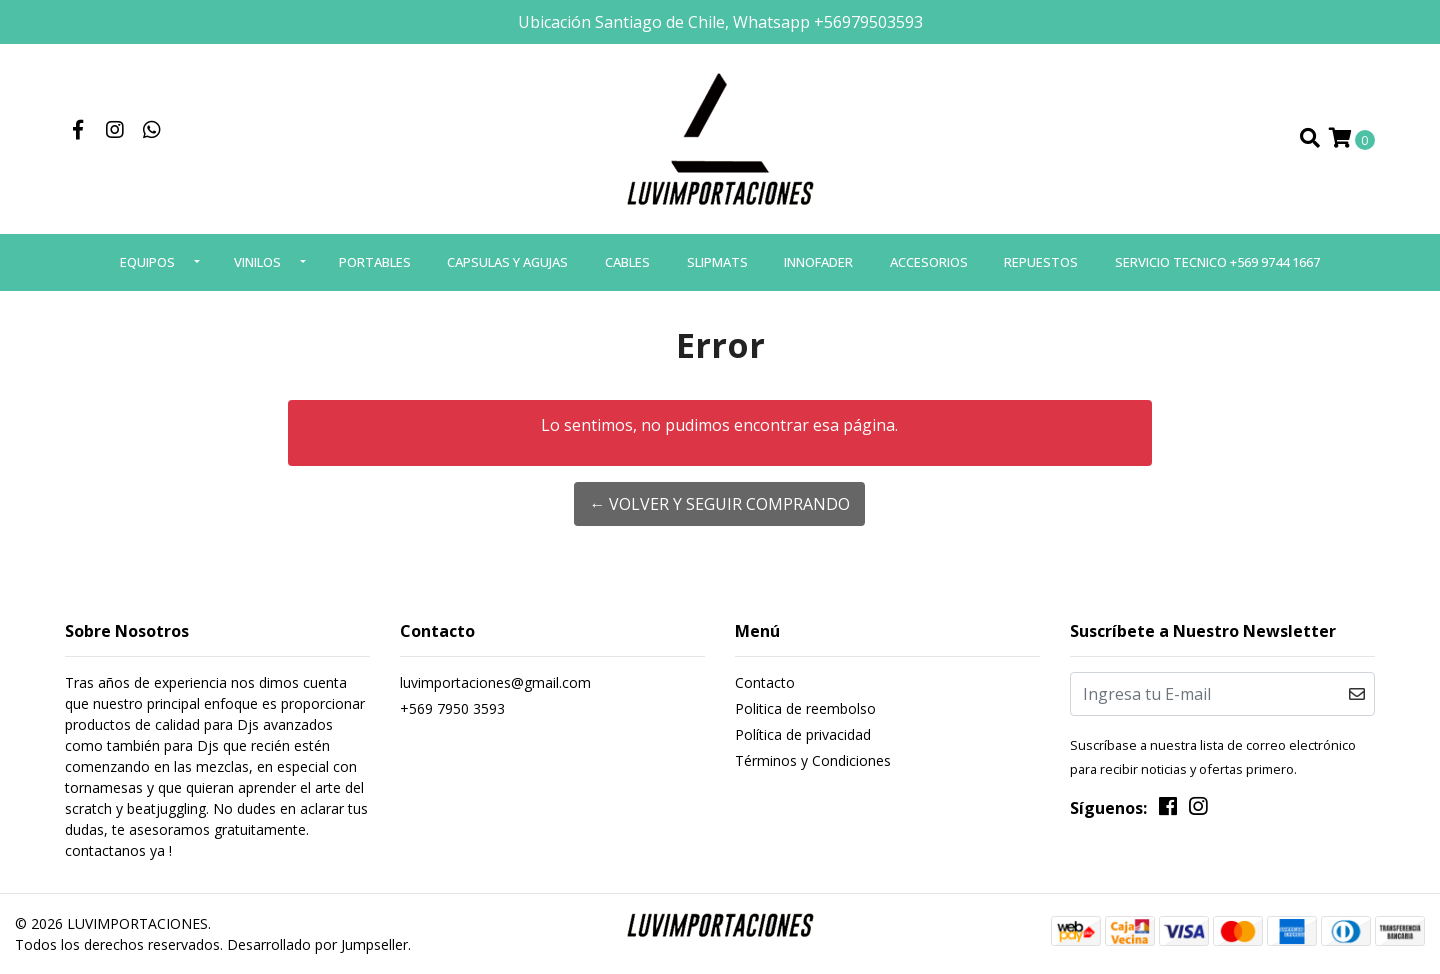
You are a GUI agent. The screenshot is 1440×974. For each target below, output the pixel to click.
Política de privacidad (803, 734)
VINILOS (257, 262)
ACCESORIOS (929, 262)
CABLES (627, 262)
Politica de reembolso (805, 708)
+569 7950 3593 (452, 708)
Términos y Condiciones (813, 760)
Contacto (765, 682)
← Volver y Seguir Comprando (719, 504)
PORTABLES (375, 262)
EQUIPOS (147, 262)
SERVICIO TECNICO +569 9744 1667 (1217, 262)
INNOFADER (818, 262)
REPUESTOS (1041, 262)
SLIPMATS (717, 262)
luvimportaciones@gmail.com (495, 682)
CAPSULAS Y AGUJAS (507, 262)
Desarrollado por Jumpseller (317, 944)
